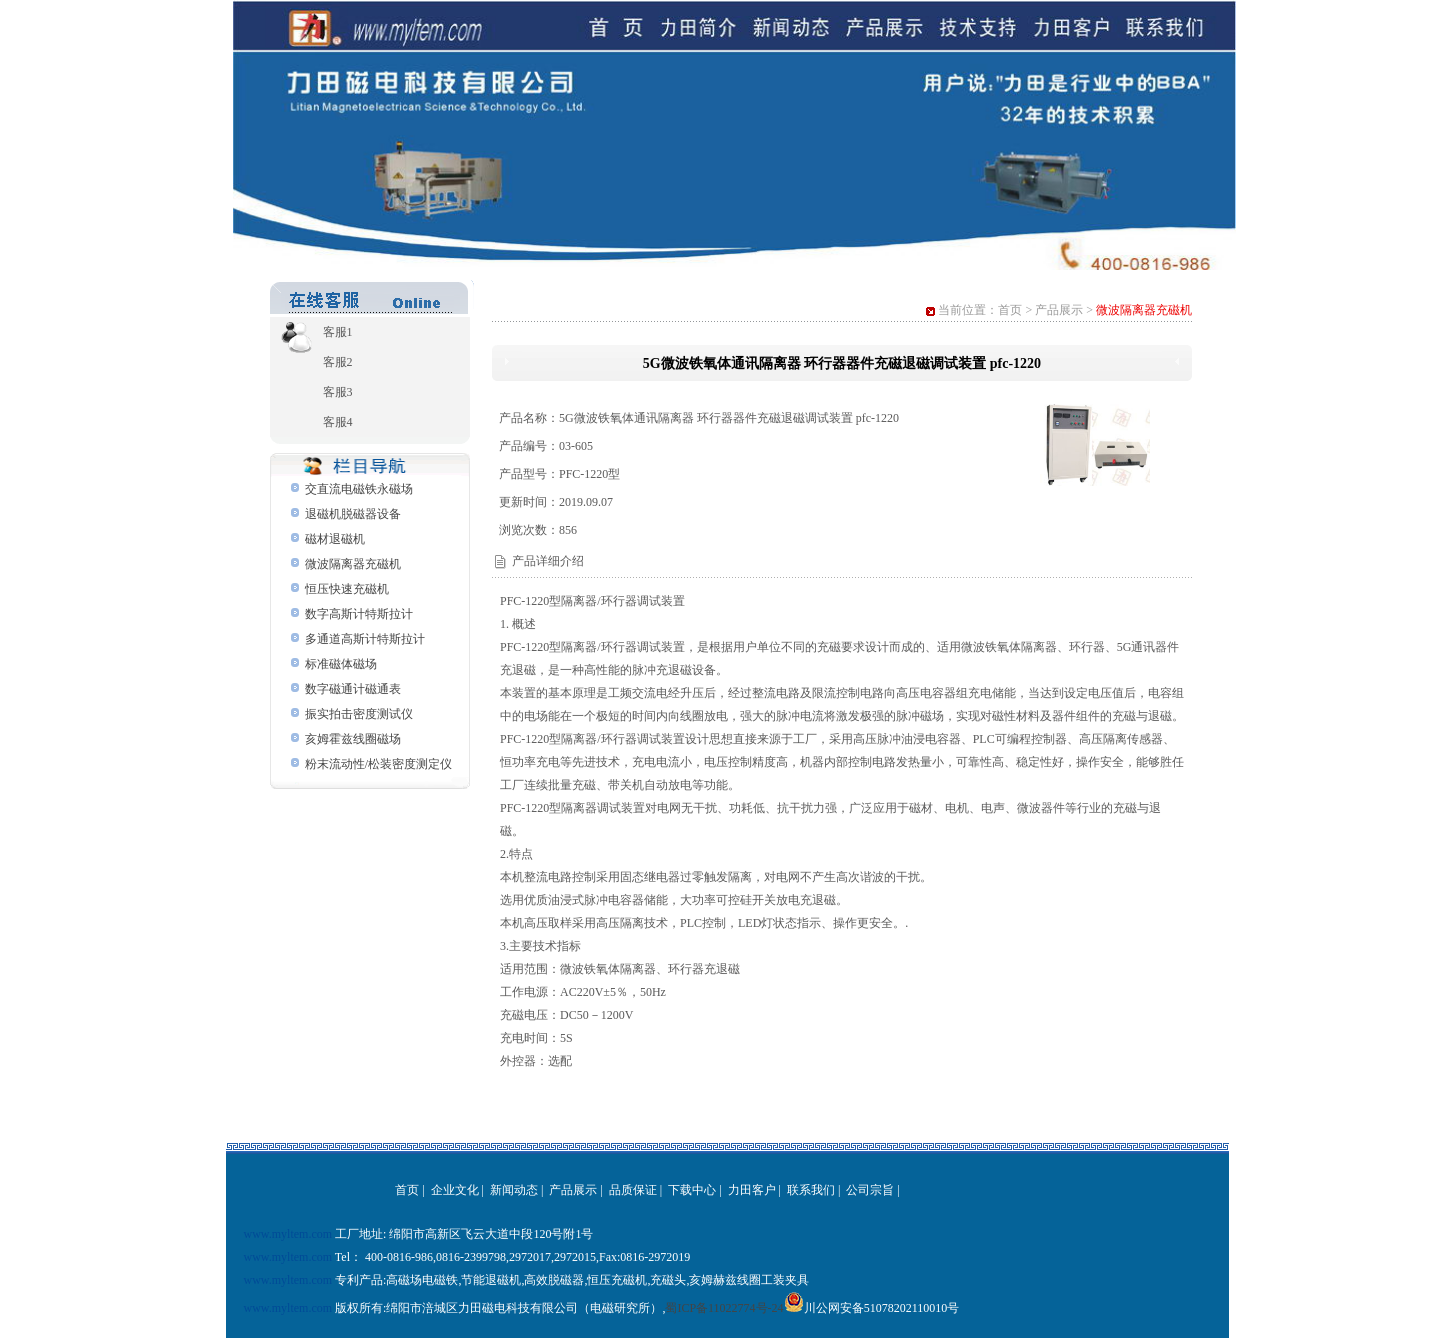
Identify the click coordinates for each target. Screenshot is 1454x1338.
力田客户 (752, 1190)
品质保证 (633, 1190)
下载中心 (692, 1190)
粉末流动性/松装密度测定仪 (378, 764)
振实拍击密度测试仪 (359, 714)
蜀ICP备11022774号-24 (724, 1308)
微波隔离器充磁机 (353, 564)
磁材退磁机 (335, 539)
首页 (1010, 310)
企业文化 (455, 1190)
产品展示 (1059, 310)
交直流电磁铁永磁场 (359, 489)
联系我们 (811, 1190)
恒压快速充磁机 (347, 589)
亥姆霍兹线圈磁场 (353, 739)
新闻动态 (514, 1190)
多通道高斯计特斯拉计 (365, 639)
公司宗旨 (870, 1190)
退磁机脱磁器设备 (353, 514)
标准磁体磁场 (341, 664)
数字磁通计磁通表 (353, 689)
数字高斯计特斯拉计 (359, 614)
